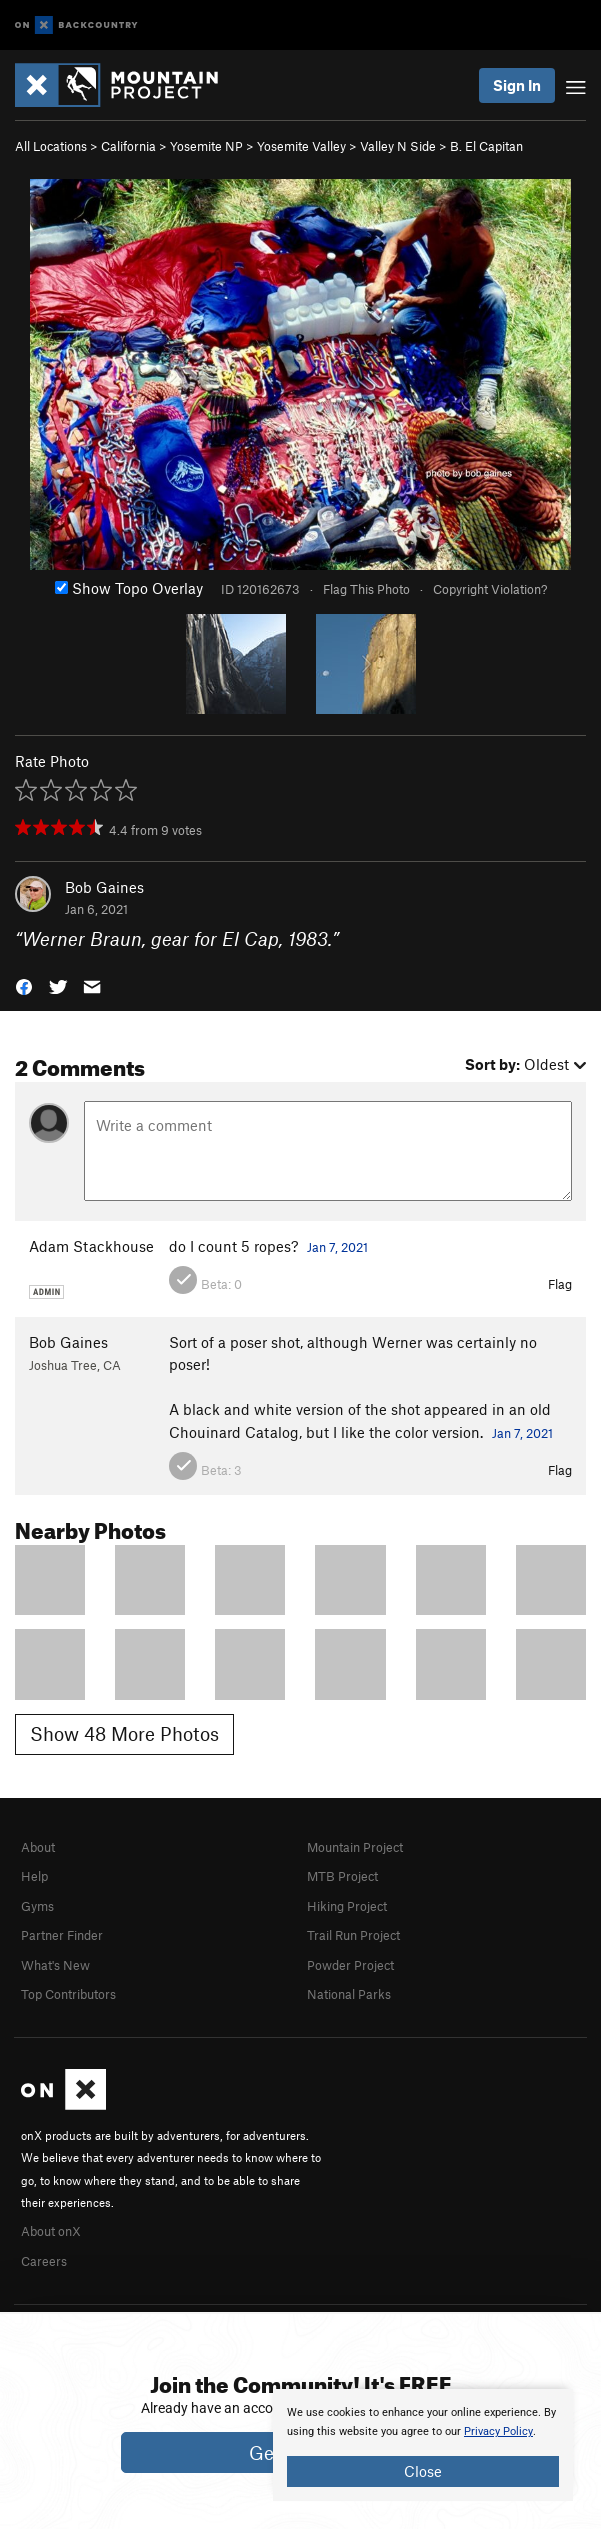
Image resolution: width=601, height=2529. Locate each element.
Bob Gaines (104, 887)
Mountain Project (355, 1847)
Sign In (517, 85)
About (38, 1847)
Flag (560, 1284)
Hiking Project (347, 1906)
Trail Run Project (353, 1935)
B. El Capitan (486, 146)
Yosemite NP (206, 146)
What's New (55, 1965)
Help (34, 1876)
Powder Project (350, 1965)
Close (423, 2471)
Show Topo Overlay (129, 588)
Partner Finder (62, 1935)
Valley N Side (398, 146)
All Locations (51, 146)
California (128, 146)
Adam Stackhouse (91, 1246)
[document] (423, 2445)
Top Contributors (68, 1994)
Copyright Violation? (490, 589)
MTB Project (342, 1876)
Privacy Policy (498, 2431)
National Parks (349, 1994)
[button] (24, 985)
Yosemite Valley (301, 146)
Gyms (37, 1906)
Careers (44, 2261)
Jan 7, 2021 (337, 1247)
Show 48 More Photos (124, 1733)
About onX (51, 2231)
